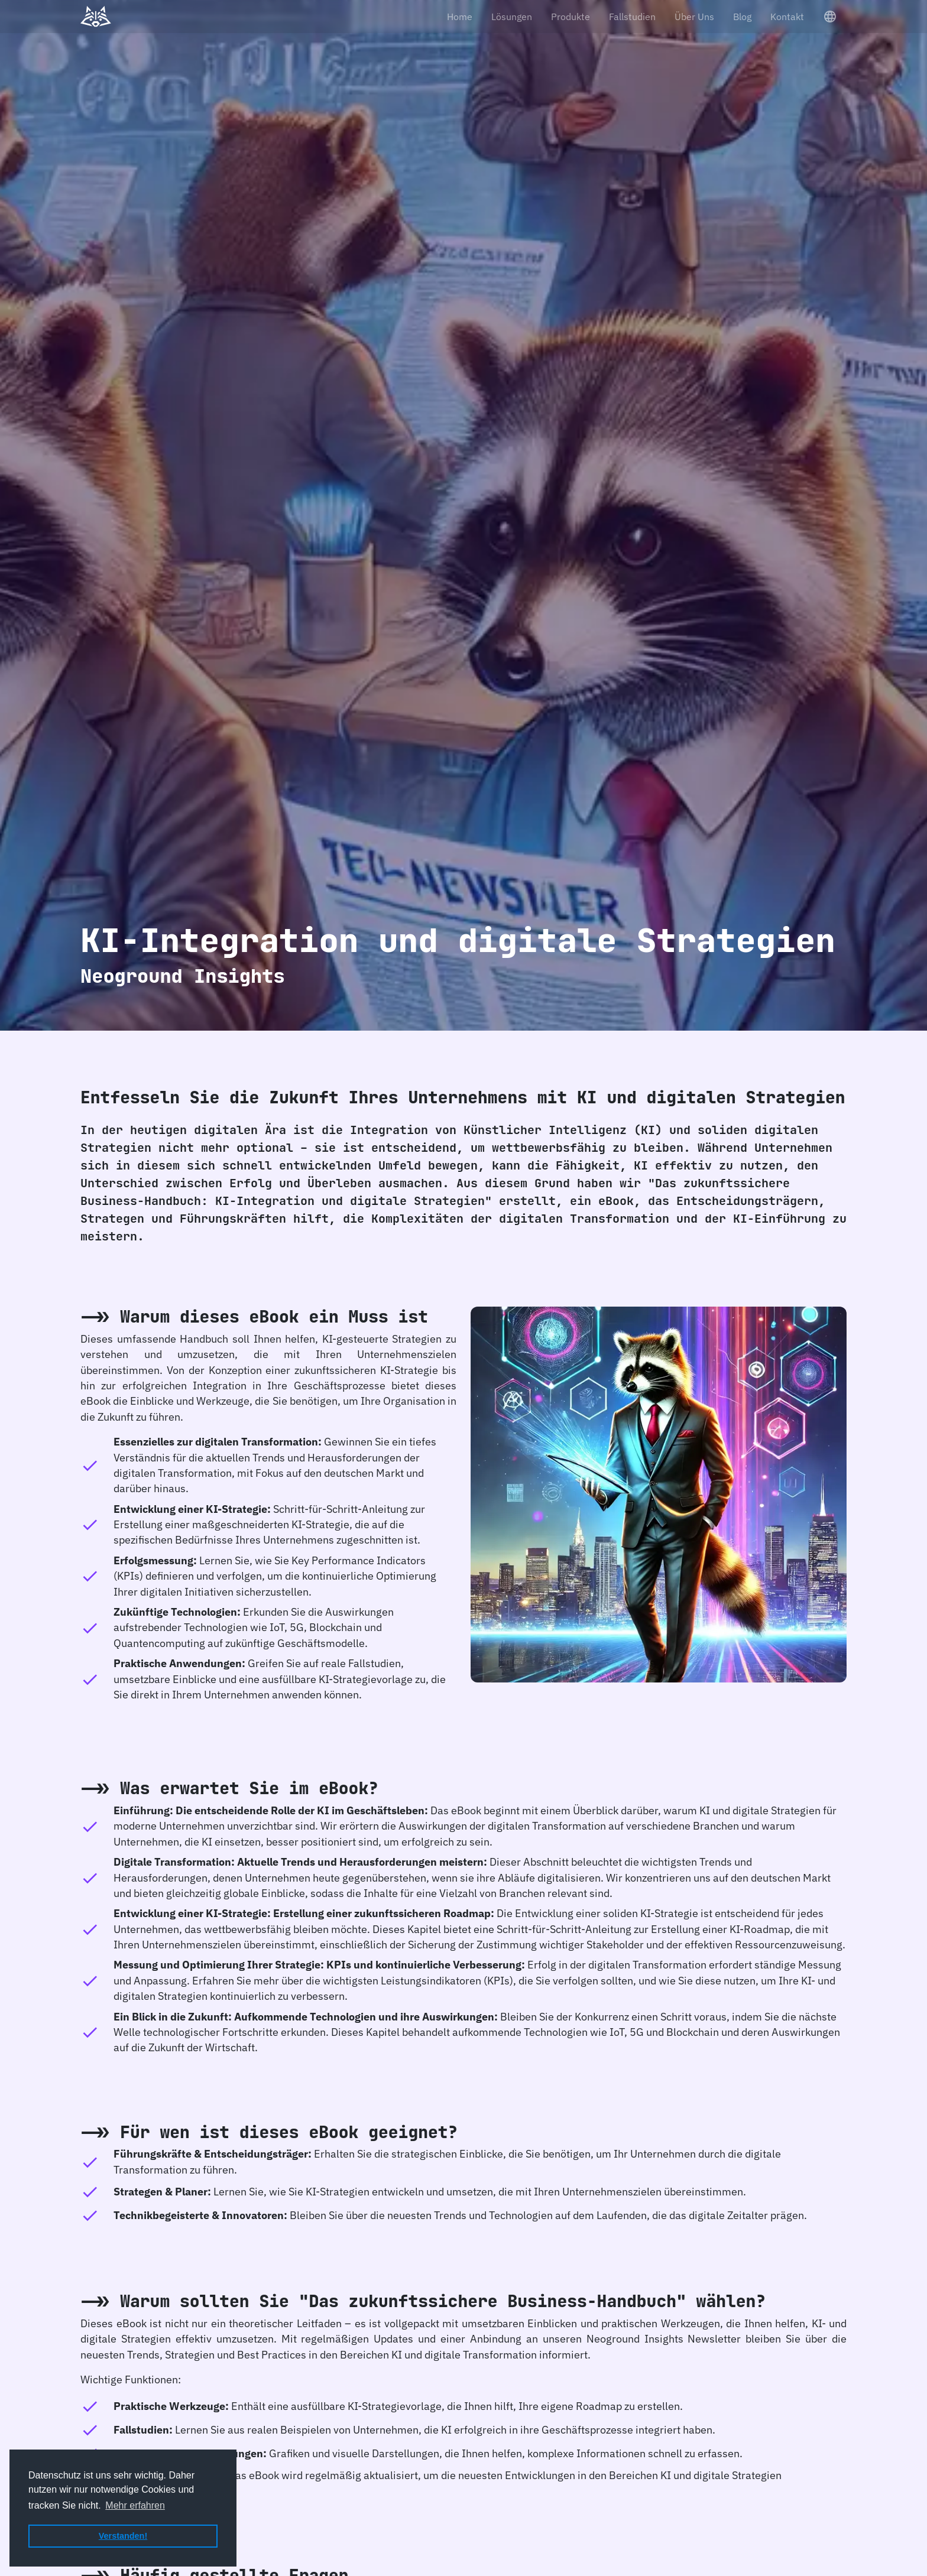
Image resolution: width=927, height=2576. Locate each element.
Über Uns (694, 16)
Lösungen (511, 16)
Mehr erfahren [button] (135, 2505)
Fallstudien (632, 16)
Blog (742, 16)
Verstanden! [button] (123, 2536)
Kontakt (787, 16)
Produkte (570, 16)
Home (459, 16)
